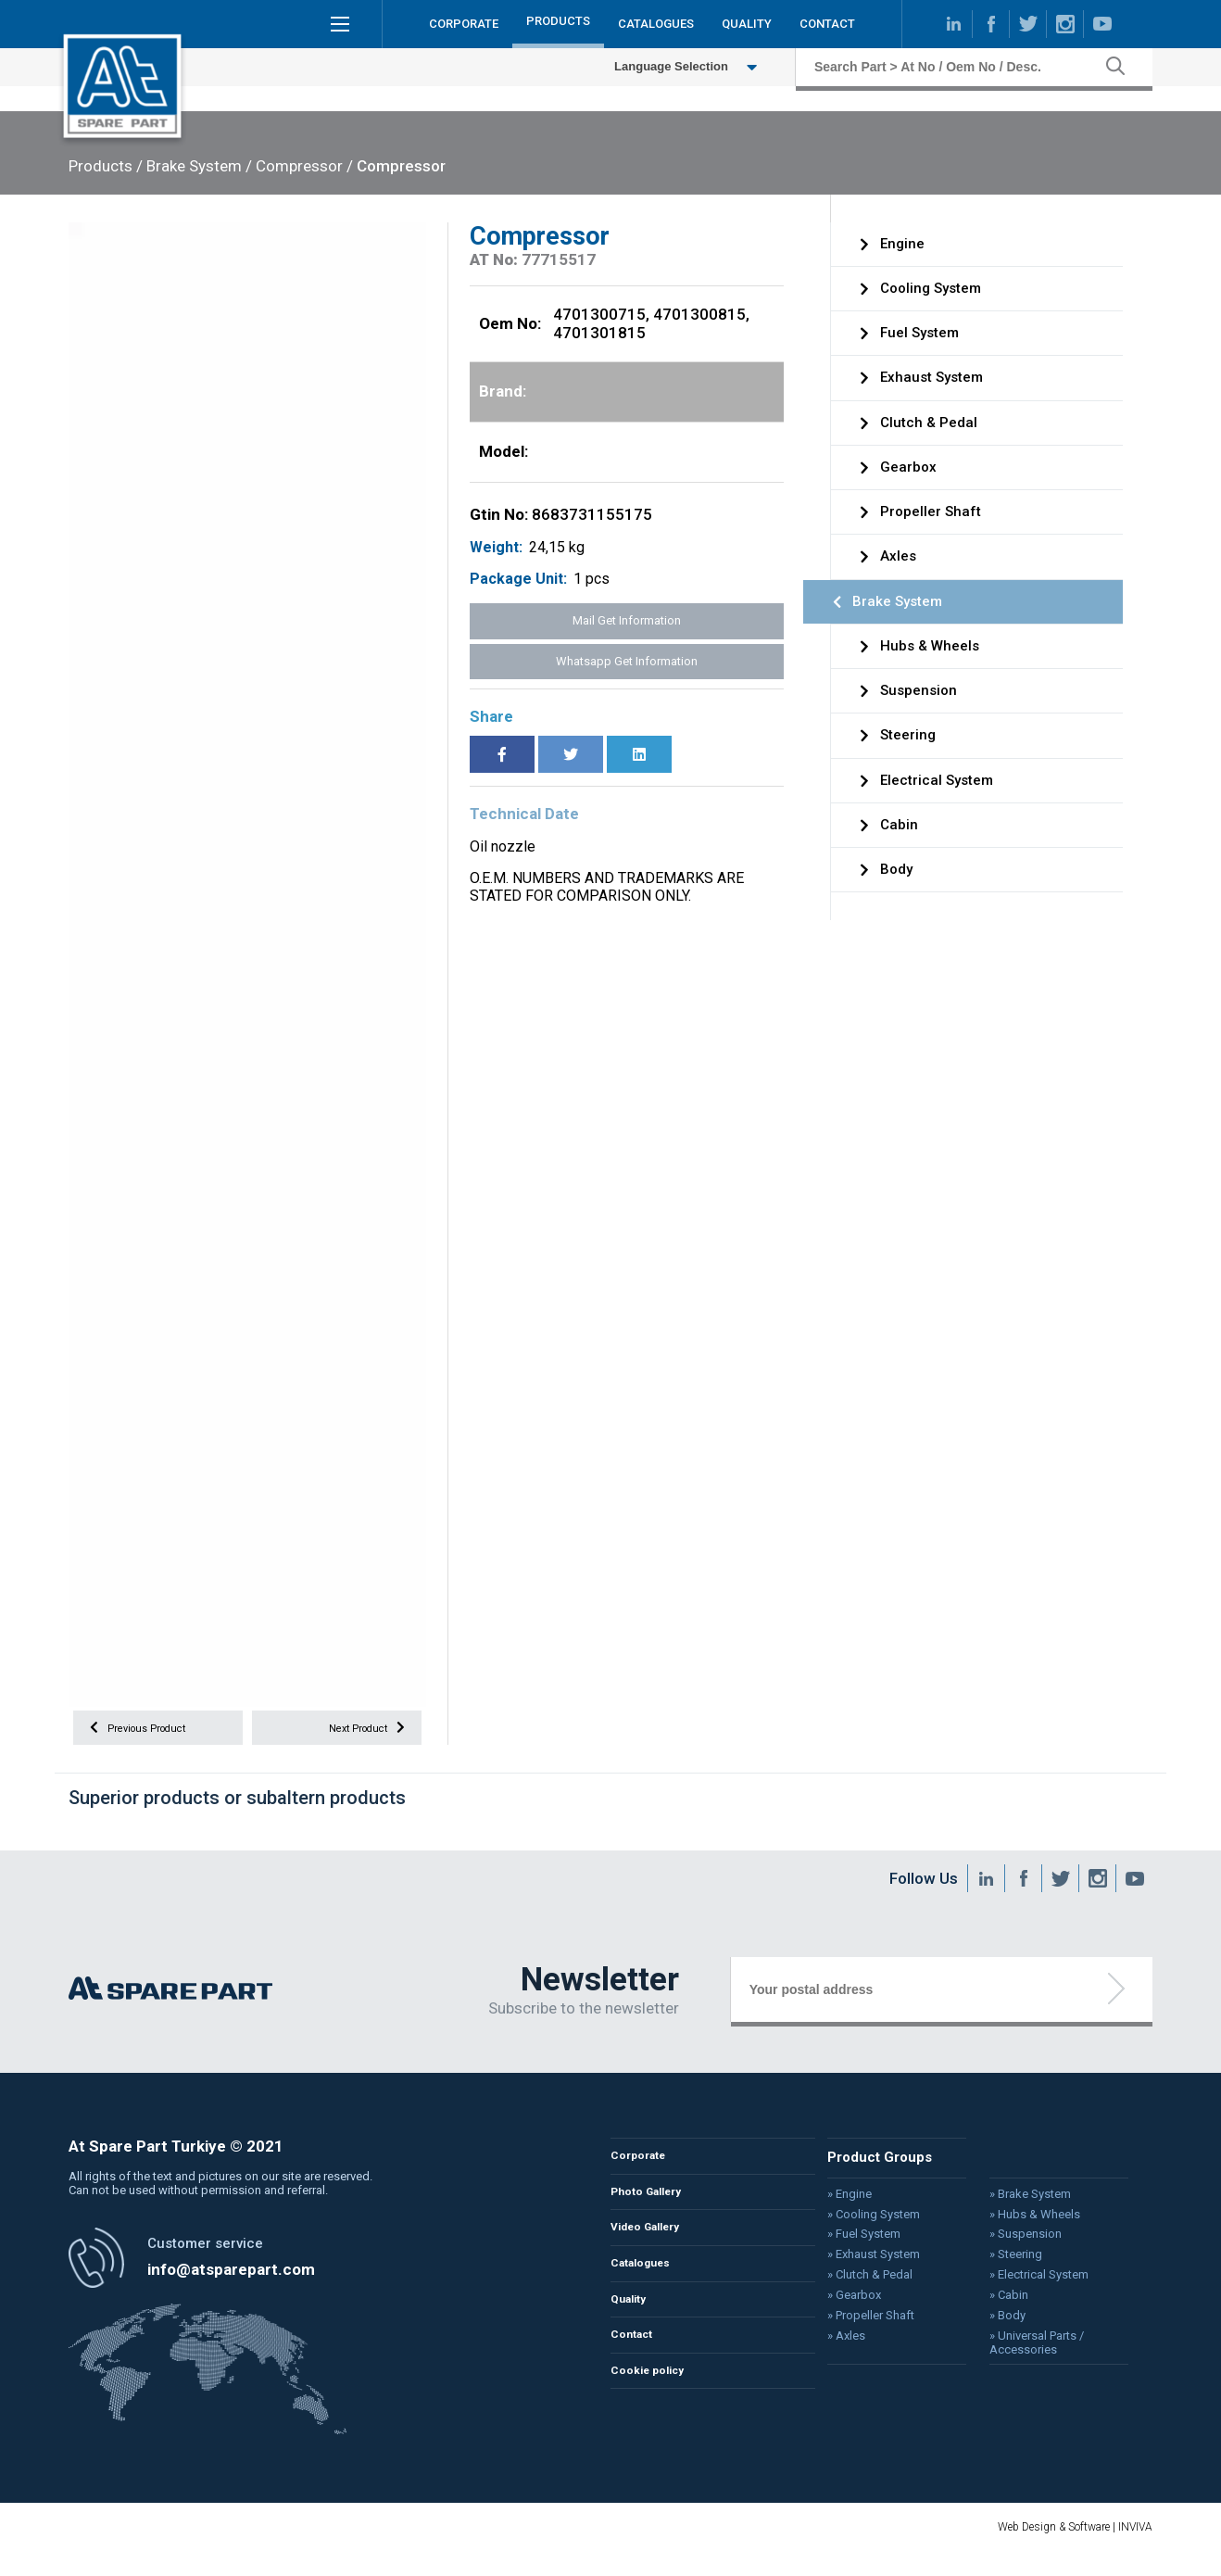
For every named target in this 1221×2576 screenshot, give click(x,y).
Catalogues (646, 2284)
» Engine (840, 2206)
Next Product (358, 1731)
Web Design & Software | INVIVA (1075, 2550)
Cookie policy (653, 2397)
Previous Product (149, 1731)
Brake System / (199, 166)
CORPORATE (463, 27)
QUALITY (747, 27)
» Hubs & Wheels (1018, 2225)
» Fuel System (854, 2245)
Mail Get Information (627, 620)
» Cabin (993, 2303)
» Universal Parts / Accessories (1020, 2349)
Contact (635, 2359)
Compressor (401, 166)
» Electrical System (1022, 2284)
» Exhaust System (863, 2264)
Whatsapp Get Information (627, 661)
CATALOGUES (656, 27)
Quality (632, 2322)
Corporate (642, 2170)
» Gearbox (845, 2303)
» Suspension (1009, 2245)
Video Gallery (652, 2246)
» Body (992, 2323)
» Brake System (1014, 2206)
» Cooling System (863, 2225)
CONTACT (827, 27)
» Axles (837, 2342)
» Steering (1000, 2264)
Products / (106, 166)
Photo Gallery (653, 2208)
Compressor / (304, 166)
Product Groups (869, 2170)
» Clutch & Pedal (859, 2284)
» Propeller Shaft (860, 2323)
